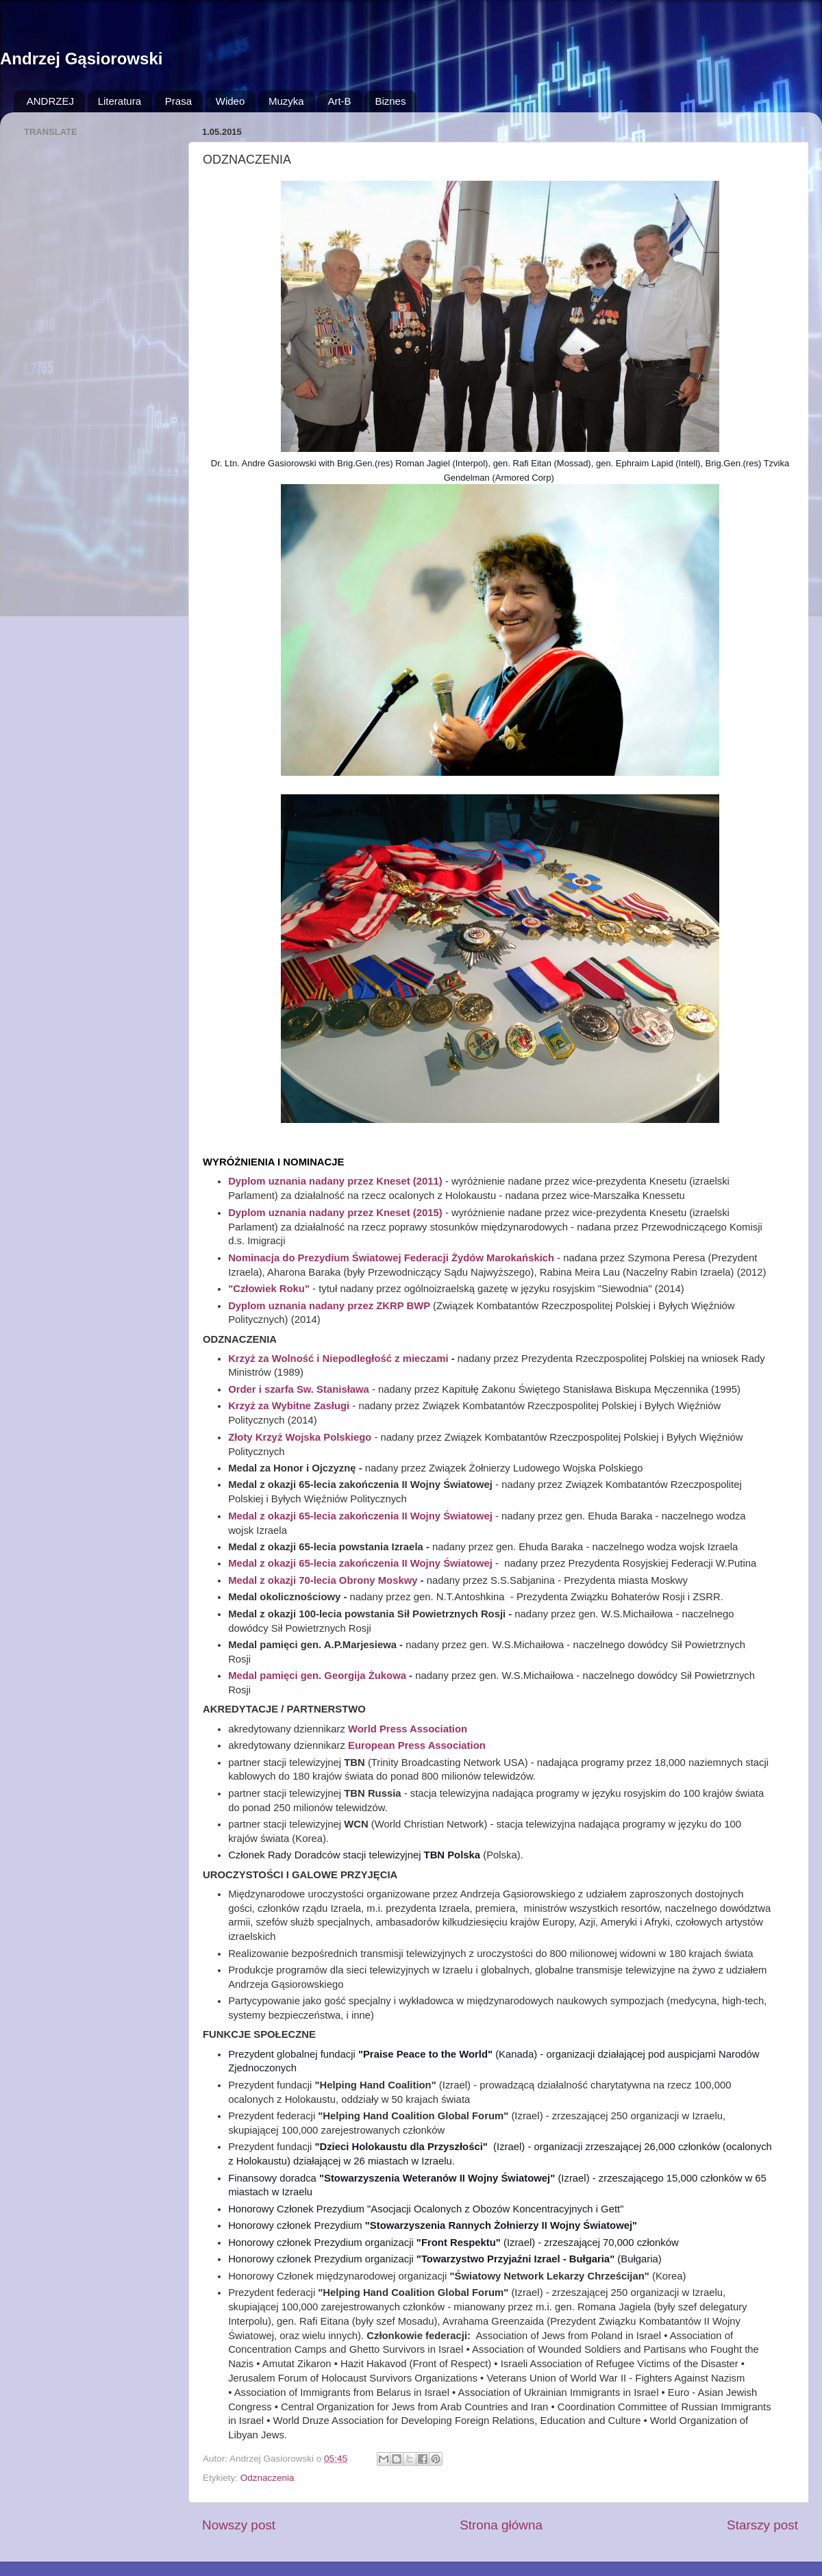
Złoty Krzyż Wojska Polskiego (299, 1437)
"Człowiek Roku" (270, 1288)
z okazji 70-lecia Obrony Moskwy (338, 1580)
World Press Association (407, 1728)
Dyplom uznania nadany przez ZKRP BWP (329, 1305)
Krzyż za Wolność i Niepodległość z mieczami (339, 1358)
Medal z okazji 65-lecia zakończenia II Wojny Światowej (360, 1563)
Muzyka (286, 101)
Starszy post (762, 2525)
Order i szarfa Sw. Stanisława (298, 1389)
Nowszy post (238, 2525)
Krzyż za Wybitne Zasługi (288, 1405)
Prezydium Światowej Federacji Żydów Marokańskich (424, 1257)
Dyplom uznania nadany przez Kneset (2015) (335, 1212)
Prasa (178, 101)
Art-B (339, 101)
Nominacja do (261, 1257)
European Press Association (417, 1745)
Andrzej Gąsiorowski (81, 58)
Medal (244, 1580)
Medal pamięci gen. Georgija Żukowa (317, 1675)
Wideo (230, 101)
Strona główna (501, 2525)
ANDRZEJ (50, 101)
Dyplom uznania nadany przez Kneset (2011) (335, 1181)
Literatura (119, 101)
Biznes (390, 101)
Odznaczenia (267, 2478)
